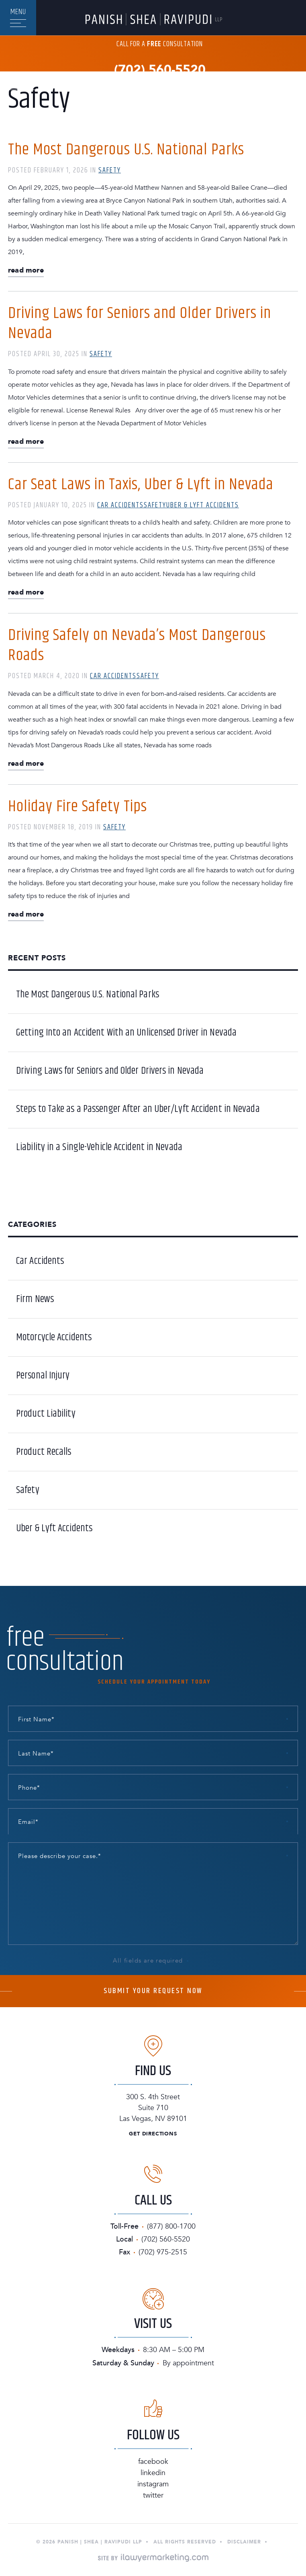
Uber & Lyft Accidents (202, 505)
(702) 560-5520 (160, 70)
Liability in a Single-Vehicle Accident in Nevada (99, 1147)
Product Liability (45, 1413)
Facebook (153, 2462)
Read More (26, 271)
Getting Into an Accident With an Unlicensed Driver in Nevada (126, 1032)
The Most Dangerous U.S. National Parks (126, 149)
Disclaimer (244, 2542)
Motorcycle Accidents (54, 1337)
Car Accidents (120, 505)
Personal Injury (43, 1375)
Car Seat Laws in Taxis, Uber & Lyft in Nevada (140, 484)
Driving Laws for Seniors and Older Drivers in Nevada (139, 323)
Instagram (153, 2484)
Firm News (35, 1299)
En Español (19, 83)
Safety (109, 170)
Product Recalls (43, 1452)
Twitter (153, 2495)
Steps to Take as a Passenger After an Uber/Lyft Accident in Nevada (138, 1109)
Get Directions (153, 2134)
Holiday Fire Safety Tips (77, 806)
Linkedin (153, 2473)
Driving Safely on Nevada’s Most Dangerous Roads (137, 645)
